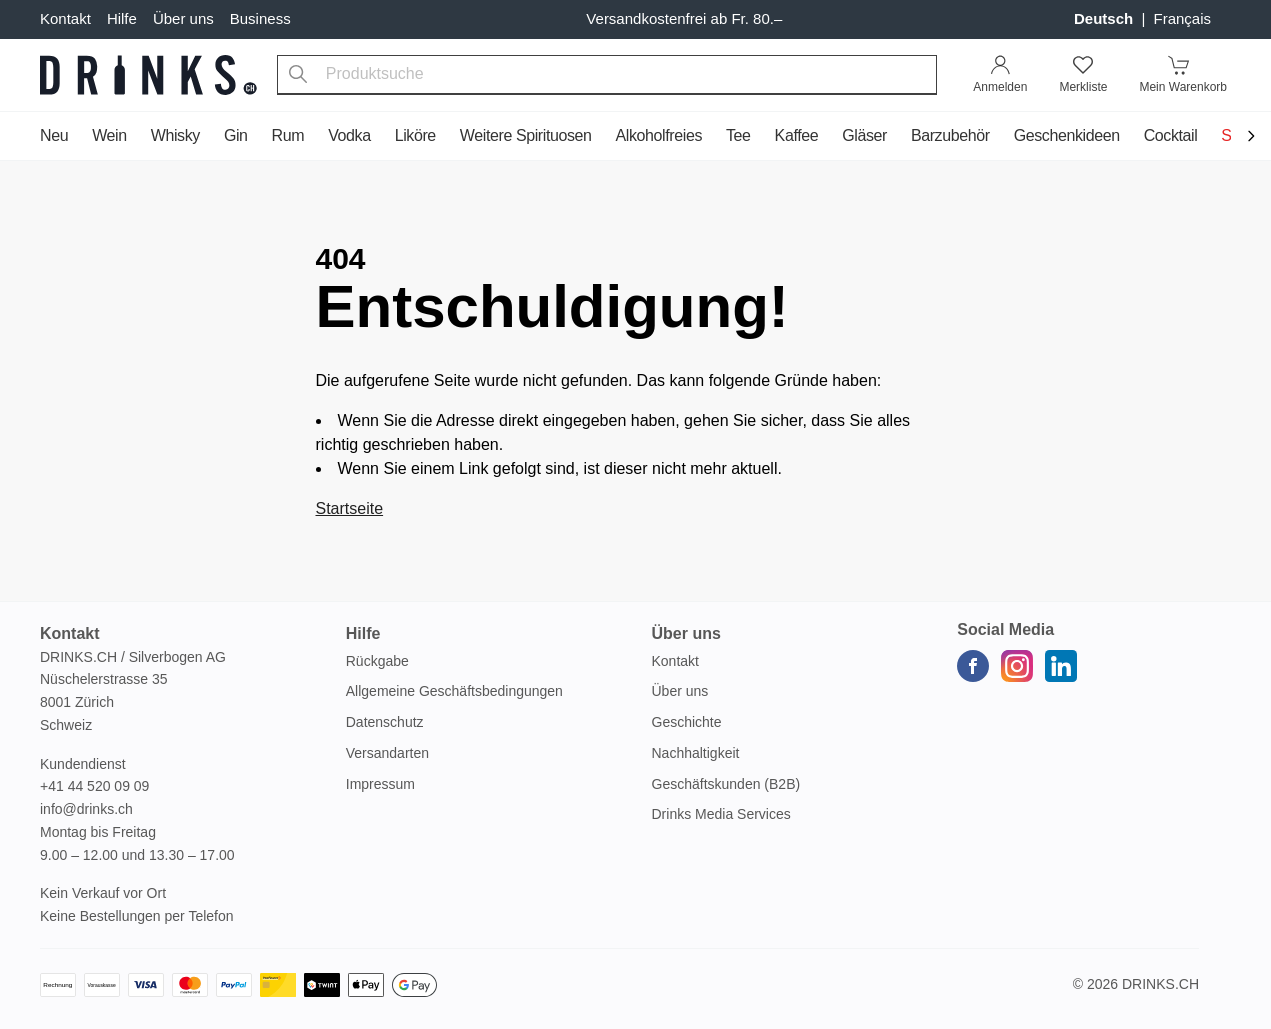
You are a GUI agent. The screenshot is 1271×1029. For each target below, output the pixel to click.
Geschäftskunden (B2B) (726, 784)
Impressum (380, 784)
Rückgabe (377, 661)
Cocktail (1171, 135)
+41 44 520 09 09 (94, 786)
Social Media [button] (1005, 629)
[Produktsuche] (298, 75)
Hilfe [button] (363, 633)
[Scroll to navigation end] (1251, 138)
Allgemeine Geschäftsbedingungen (454, 691)
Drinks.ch (1160, 984)
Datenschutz (385, 722)
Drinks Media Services (721, 814)
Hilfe (122, 18)
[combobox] (607, 75)
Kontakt (65, 18)
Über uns (183, 18)
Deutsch (1105, 18)
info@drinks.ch (86, 809)
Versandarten (387, 753)
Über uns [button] (686, 633)
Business (260, 18)
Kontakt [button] (70, 633)
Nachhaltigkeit (696, 753)
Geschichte (687, 722)
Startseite (350, 508)
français (1182, 18)
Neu (54, 135)
